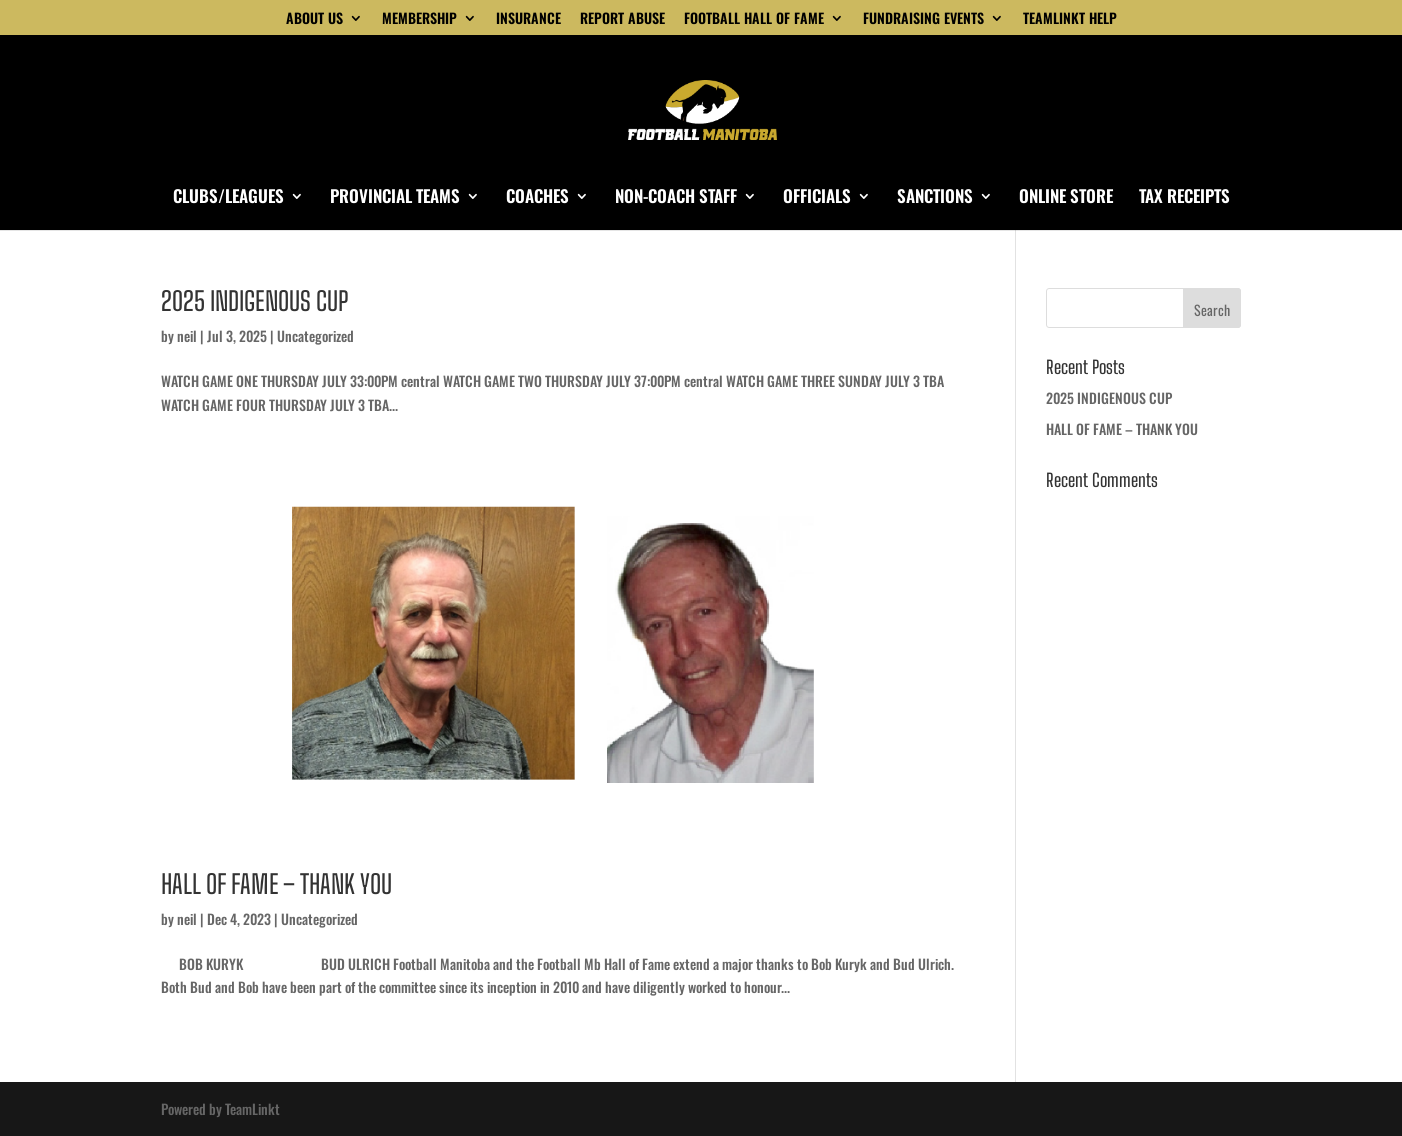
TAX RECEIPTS (1184, 198)
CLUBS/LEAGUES (228, 198)
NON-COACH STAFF (676, 198)
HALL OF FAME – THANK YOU (276, 884)
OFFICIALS (817, 198)
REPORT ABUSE (622, 19)
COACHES (537, 198)
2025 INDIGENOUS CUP (254, 301)
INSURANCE (528, 19)
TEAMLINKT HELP (1070, 19)
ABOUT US (314, 19)
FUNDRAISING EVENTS (923, 19)
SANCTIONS (935, 198)
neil (187, 335)
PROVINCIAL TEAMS (395, 198)
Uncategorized (315, 335)
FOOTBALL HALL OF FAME (754, 19)
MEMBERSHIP (419, 19)
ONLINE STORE (1066, 198)
